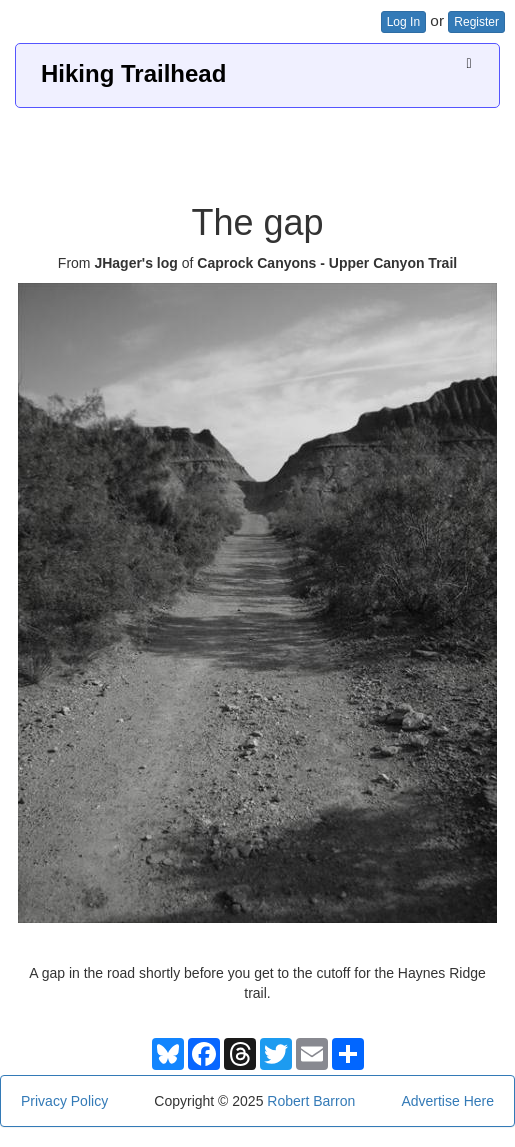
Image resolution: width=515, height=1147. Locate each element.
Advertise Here (447, 1101)
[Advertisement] (258, 148)
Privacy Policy (64, 1101)
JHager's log (135, 263)
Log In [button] (403, 22)
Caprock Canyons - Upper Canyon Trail (327, 263)
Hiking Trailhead (133, 73)
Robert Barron (311, 1101)
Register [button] (476, 22)
